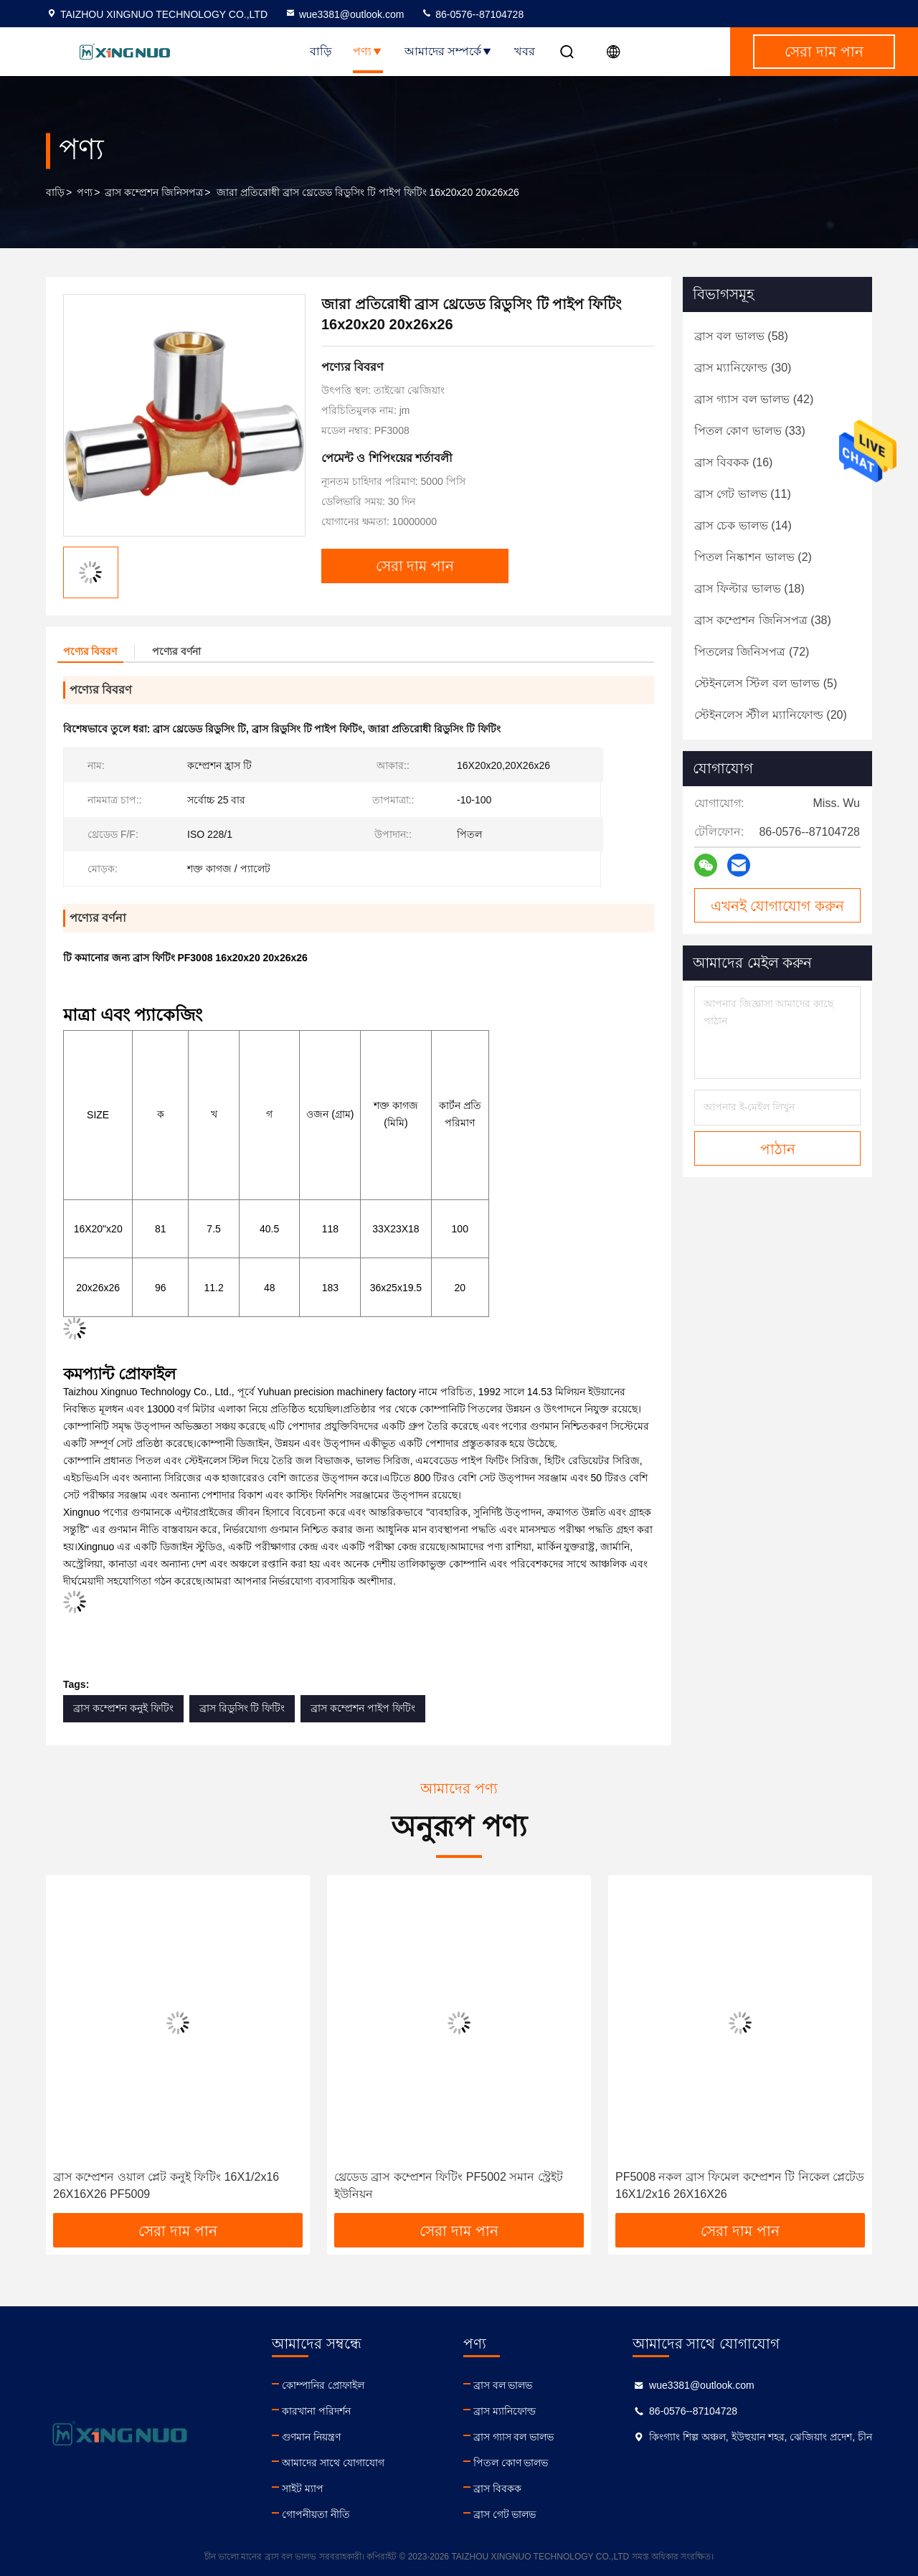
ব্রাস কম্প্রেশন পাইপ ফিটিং (363, 1708)
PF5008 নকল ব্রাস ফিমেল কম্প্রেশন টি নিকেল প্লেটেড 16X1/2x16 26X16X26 (739, 2185)
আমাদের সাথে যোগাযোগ (333, 2462)
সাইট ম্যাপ (302, 2488)
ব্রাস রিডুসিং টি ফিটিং (242, 1708)
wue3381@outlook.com (344, 14)
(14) (743, 525)
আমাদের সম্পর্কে (448, 51)
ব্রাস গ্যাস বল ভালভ (513, 2437)
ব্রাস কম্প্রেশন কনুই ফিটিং (123, 1708)
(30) (742, 368)
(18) (749, 588)
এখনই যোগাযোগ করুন (777, 906)
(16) (733, 462)
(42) (753, 399)
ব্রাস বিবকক (497, 2488)
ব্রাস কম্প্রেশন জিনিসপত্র (154, 192)
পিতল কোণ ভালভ (511, 2462)
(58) (741, 336)
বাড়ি (320, 51)
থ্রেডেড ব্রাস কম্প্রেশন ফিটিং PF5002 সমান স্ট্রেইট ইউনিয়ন (448, 2185)
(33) (749, 431)
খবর (524, 51)
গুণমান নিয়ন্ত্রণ (311, 2437)
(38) (762, 620)
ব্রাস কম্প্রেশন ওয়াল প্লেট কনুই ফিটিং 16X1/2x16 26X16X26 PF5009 (166, 2185)
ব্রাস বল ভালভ (503, 2385)
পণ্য (368, 51)
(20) (770, 715)
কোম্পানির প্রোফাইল (323, 2385)
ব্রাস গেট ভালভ (504, 2514)
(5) (765, 683)
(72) (751, 652)
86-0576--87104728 (472, 14)
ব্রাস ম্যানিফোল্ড (504, 2411)
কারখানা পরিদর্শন (316, 2411)
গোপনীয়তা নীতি (316, 2514)
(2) (753, 557)
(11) (742, 494)
